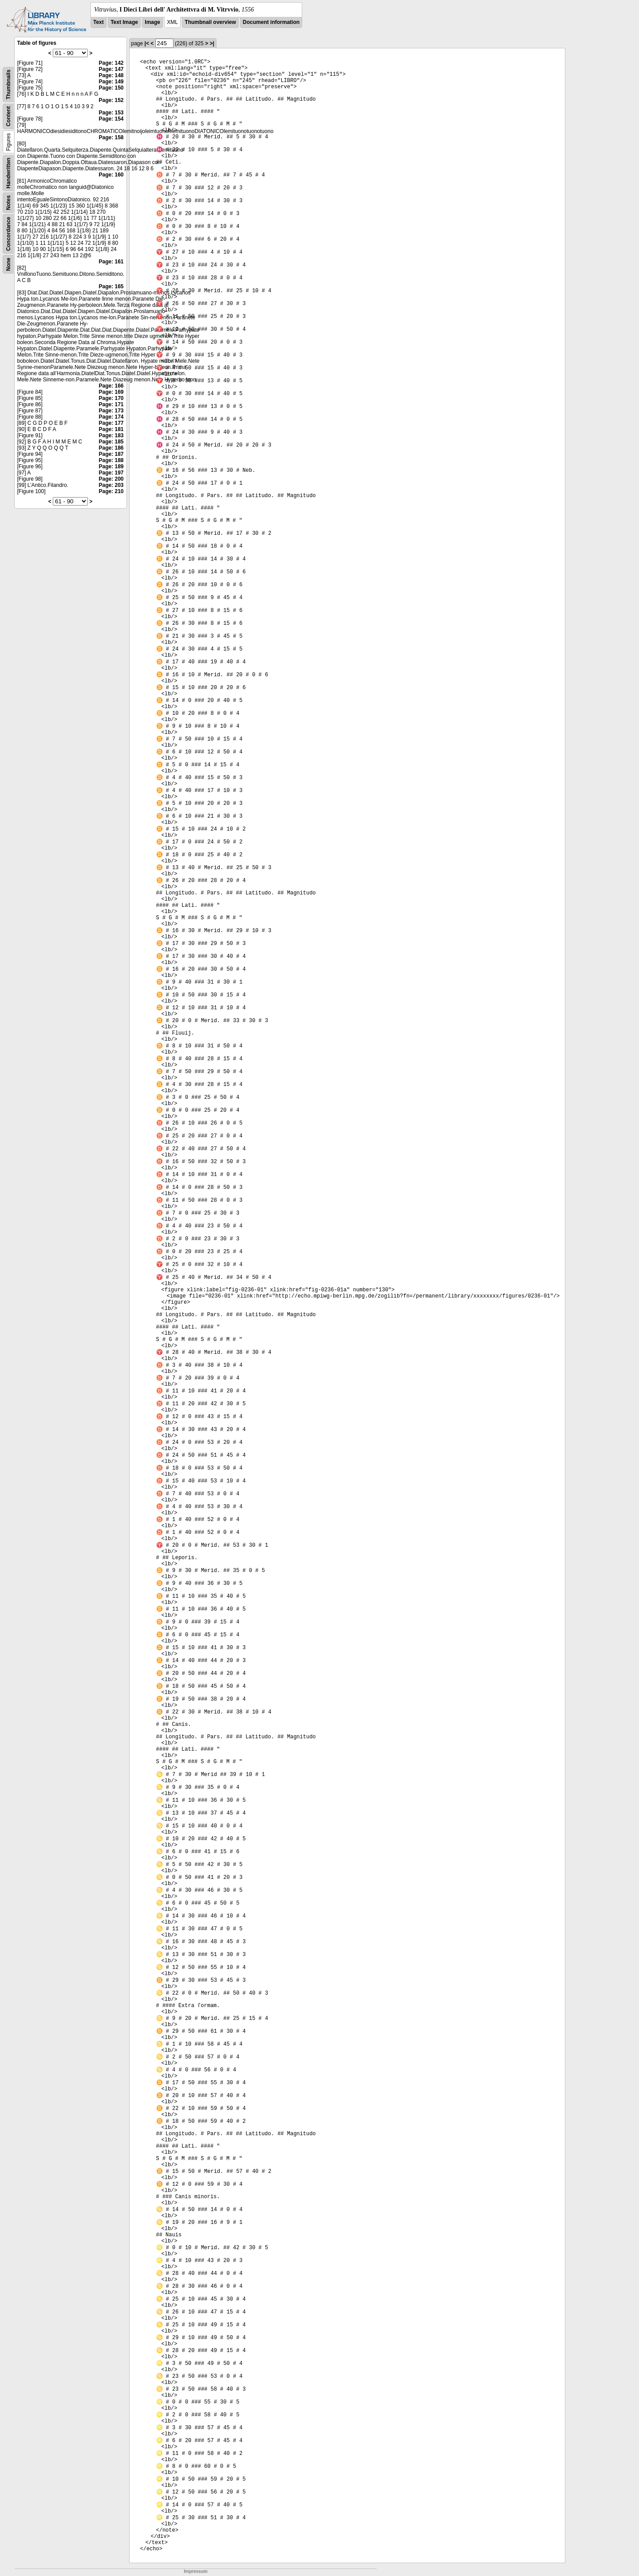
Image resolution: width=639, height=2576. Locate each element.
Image (152, 22)
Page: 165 (111, 286)
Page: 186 (111, 448)
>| (211, 43)
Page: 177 (111, 423)
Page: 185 (111, 442)
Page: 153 (111, 113)
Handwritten (8, 173)
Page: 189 (111, 466)
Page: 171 (111, 404)
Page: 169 (111, 392)
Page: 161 (111, 262)
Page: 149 (111, 81)
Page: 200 (111, 479)
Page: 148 (111, 75)
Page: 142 (111, 63)
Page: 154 (111, 119)
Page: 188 (111, 460)
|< (147, 43)
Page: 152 (111, 100)
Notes (8, 202)
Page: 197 (111, 473)
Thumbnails (8, 84)
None (8, 264)
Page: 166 (111, 386)
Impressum (195, 2571)
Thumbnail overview (210, 22)
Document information (271, 22)
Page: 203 (111, 485)
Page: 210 (111, 491)
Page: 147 (111, 69)
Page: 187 (111, 454)
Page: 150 (111, 88)
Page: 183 (111, 435)
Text (98, 22)
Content (8, 116)
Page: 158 (111, 137)
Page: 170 (111, 398)
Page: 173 (111, 411)
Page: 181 (111, 429)
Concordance (8, 234)
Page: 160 (111, 175)
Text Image (124, 22)
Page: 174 (111, 417)
